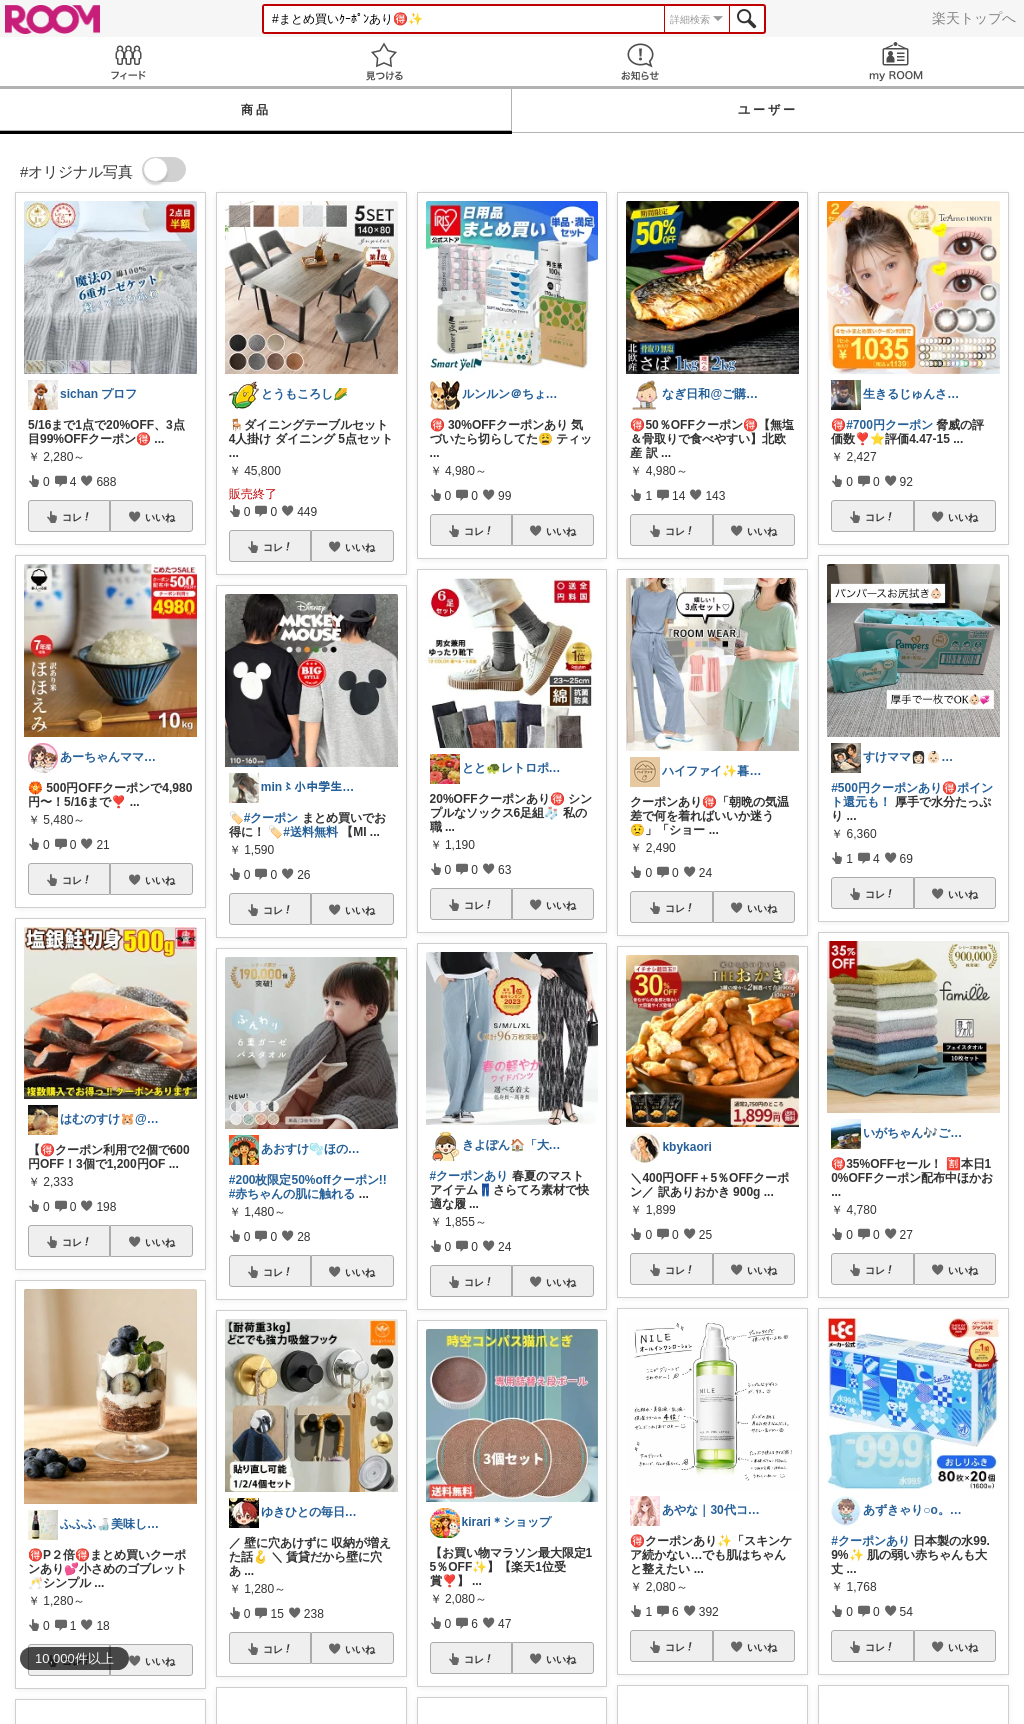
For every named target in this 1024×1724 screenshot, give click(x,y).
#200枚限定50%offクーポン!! (308, 1180)
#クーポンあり (469, 1176)
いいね (160, 517)
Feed (128, 61)
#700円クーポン (889, 425)
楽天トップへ (974, 18)
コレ (77, 517)
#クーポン (271, 818)
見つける (384, 61)
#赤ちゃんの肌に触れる (292, 1194)
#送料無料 (310, 832)
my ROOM (896, 61)
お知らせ (640, 61)
